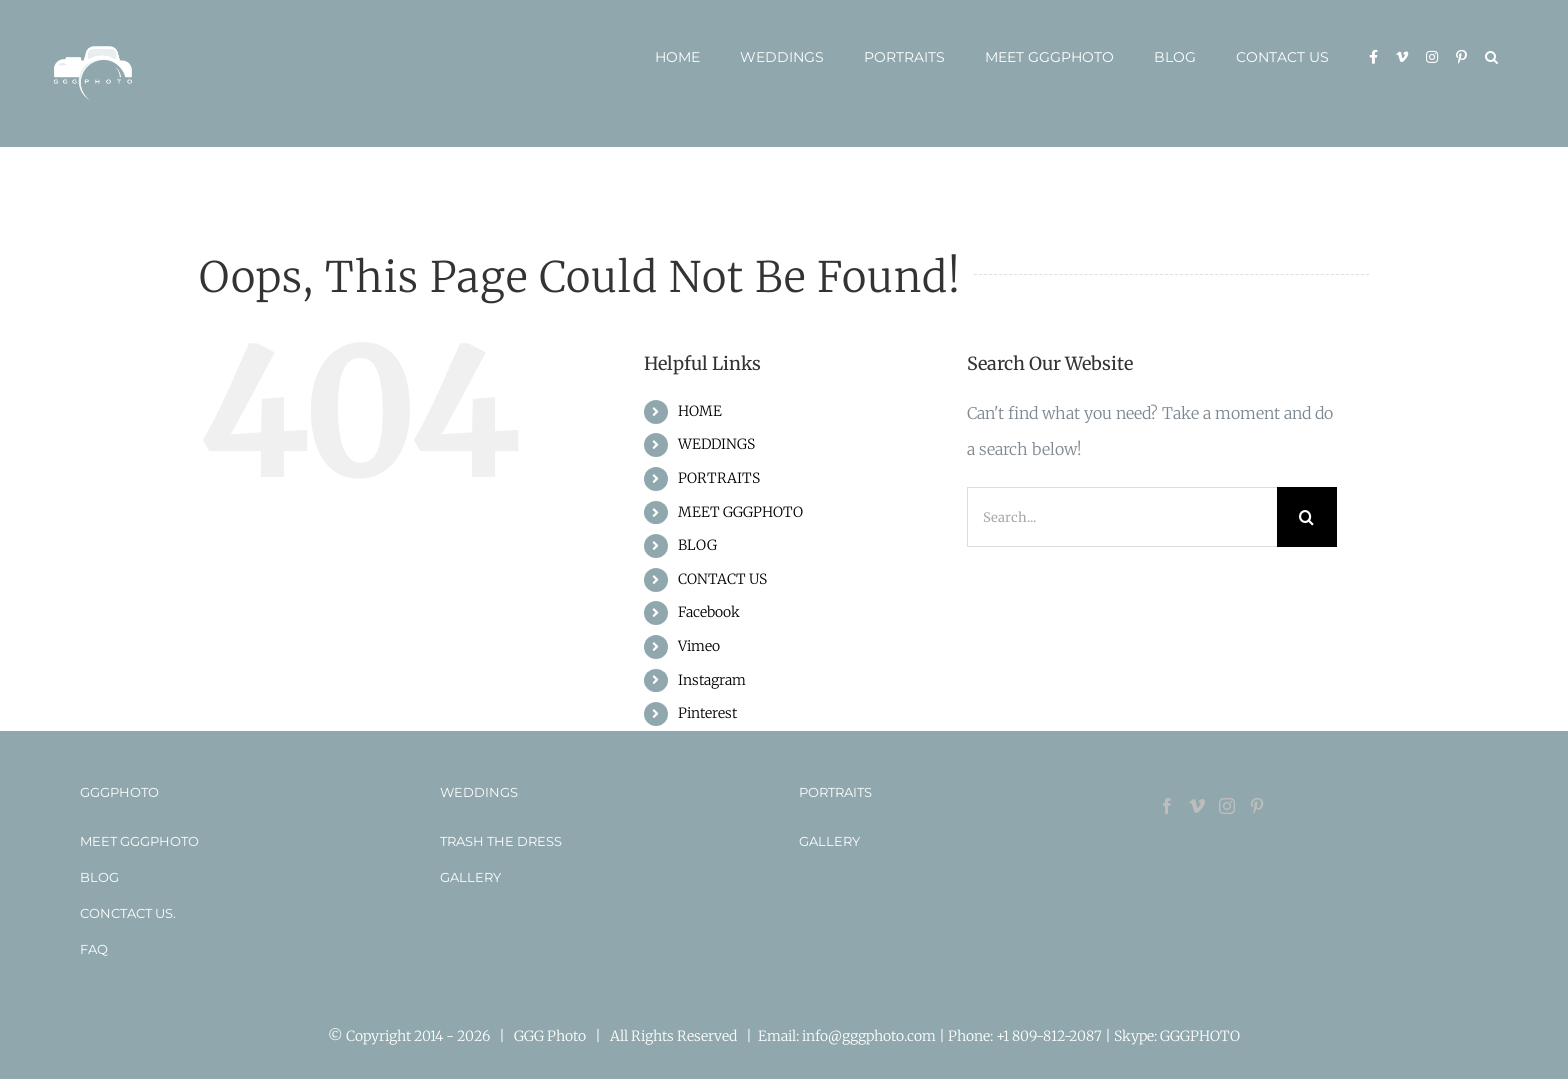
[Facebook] (1167, 806)
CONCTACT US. (128, 913)
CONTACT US (722, 579)
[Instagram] (1227, 806)
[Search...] (1122, 517)
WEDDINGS (716, 444)
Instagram (712, 680)
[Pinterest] (1257, 806)
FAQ (94, 949)
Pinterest (707, 713)
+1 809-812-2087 (1050, 1036)
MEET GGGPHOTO (740, 512)
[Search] (1307, 517)
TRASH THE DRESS (501, 841)
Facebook (709, 612)
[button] (1491, 57)
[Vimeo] (1197, 806)
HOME (700, 411)
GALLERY (470, 877)
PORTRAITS (719, 478)
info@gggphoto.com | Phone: (899, 1036)
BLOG (697, 545)
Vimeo (699, 646)
